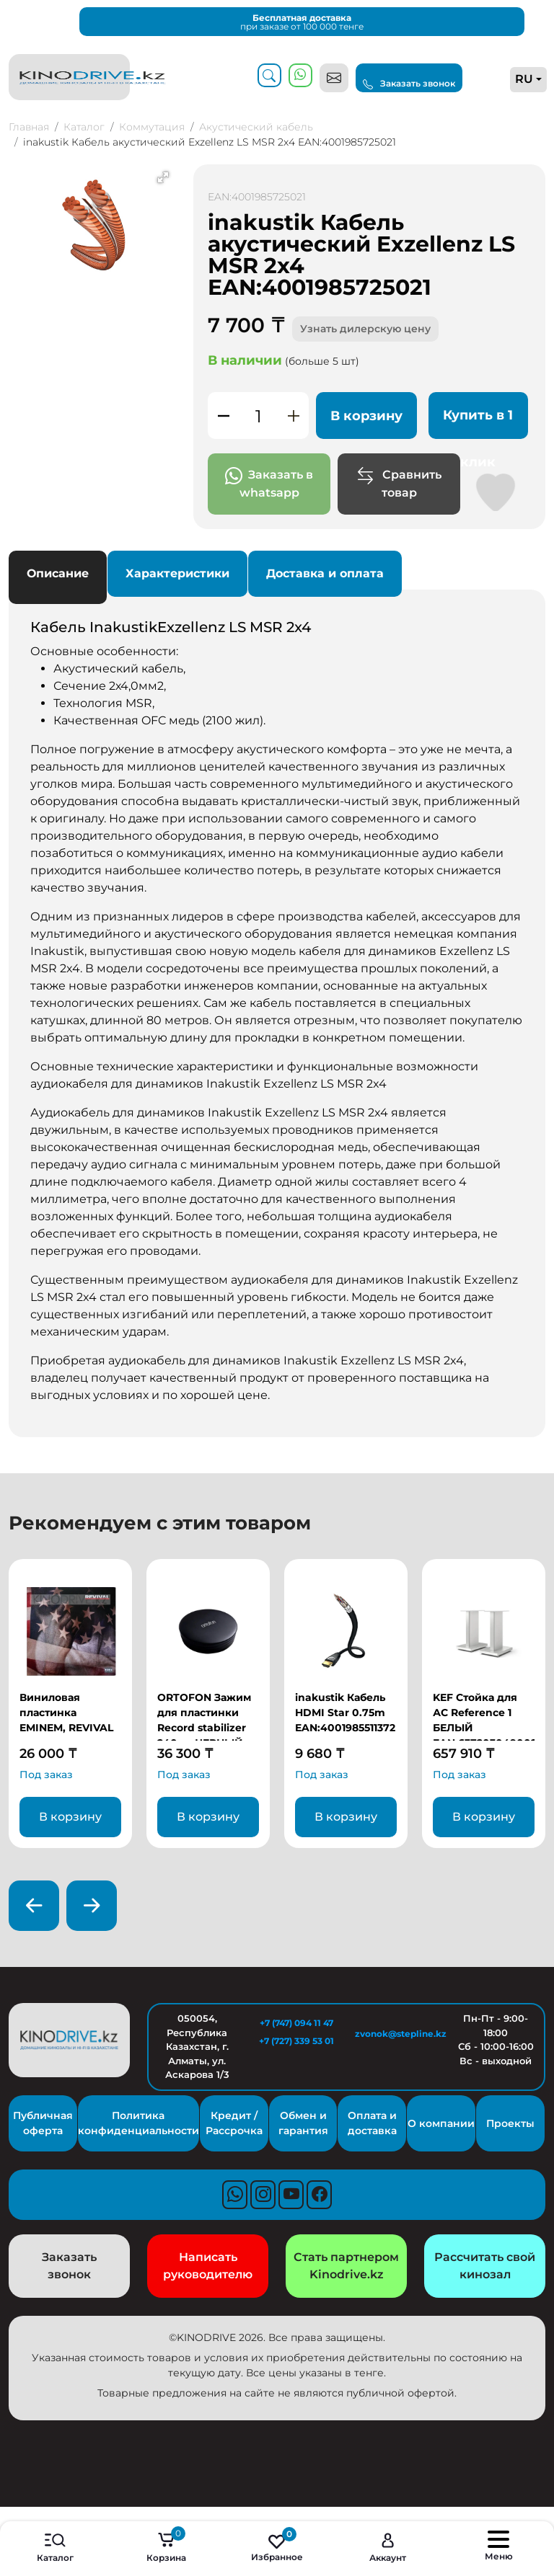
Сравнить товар (398, 483)
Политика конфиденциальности (138, 2123)
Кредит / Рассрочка (234, 2123)
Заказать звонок (409, 83)
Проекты (510, 2123)
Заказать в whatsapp (269, 483)
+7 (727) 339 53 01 (296, 2040)
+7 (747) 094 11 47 (296, 2022)
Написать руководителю (207, 2265)
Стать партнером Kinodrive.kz (346, 2265)
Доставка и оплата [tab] (325, 573)
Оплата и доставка (372, 2123)
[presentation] (34, 1905)
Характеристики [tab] (177, 573)
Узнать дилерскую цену (365, 328)
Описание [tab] (58, 573)
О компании (441, 2123)
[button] (163, 177)
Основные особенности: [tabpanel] (277, 1011)
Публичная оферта (43, 2123)
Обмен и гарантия (303, 2123)
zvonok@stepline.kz (396, 2033)
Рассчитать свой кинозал (484, 2265)
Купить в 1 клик (478, 423)
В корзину (366, 416)
